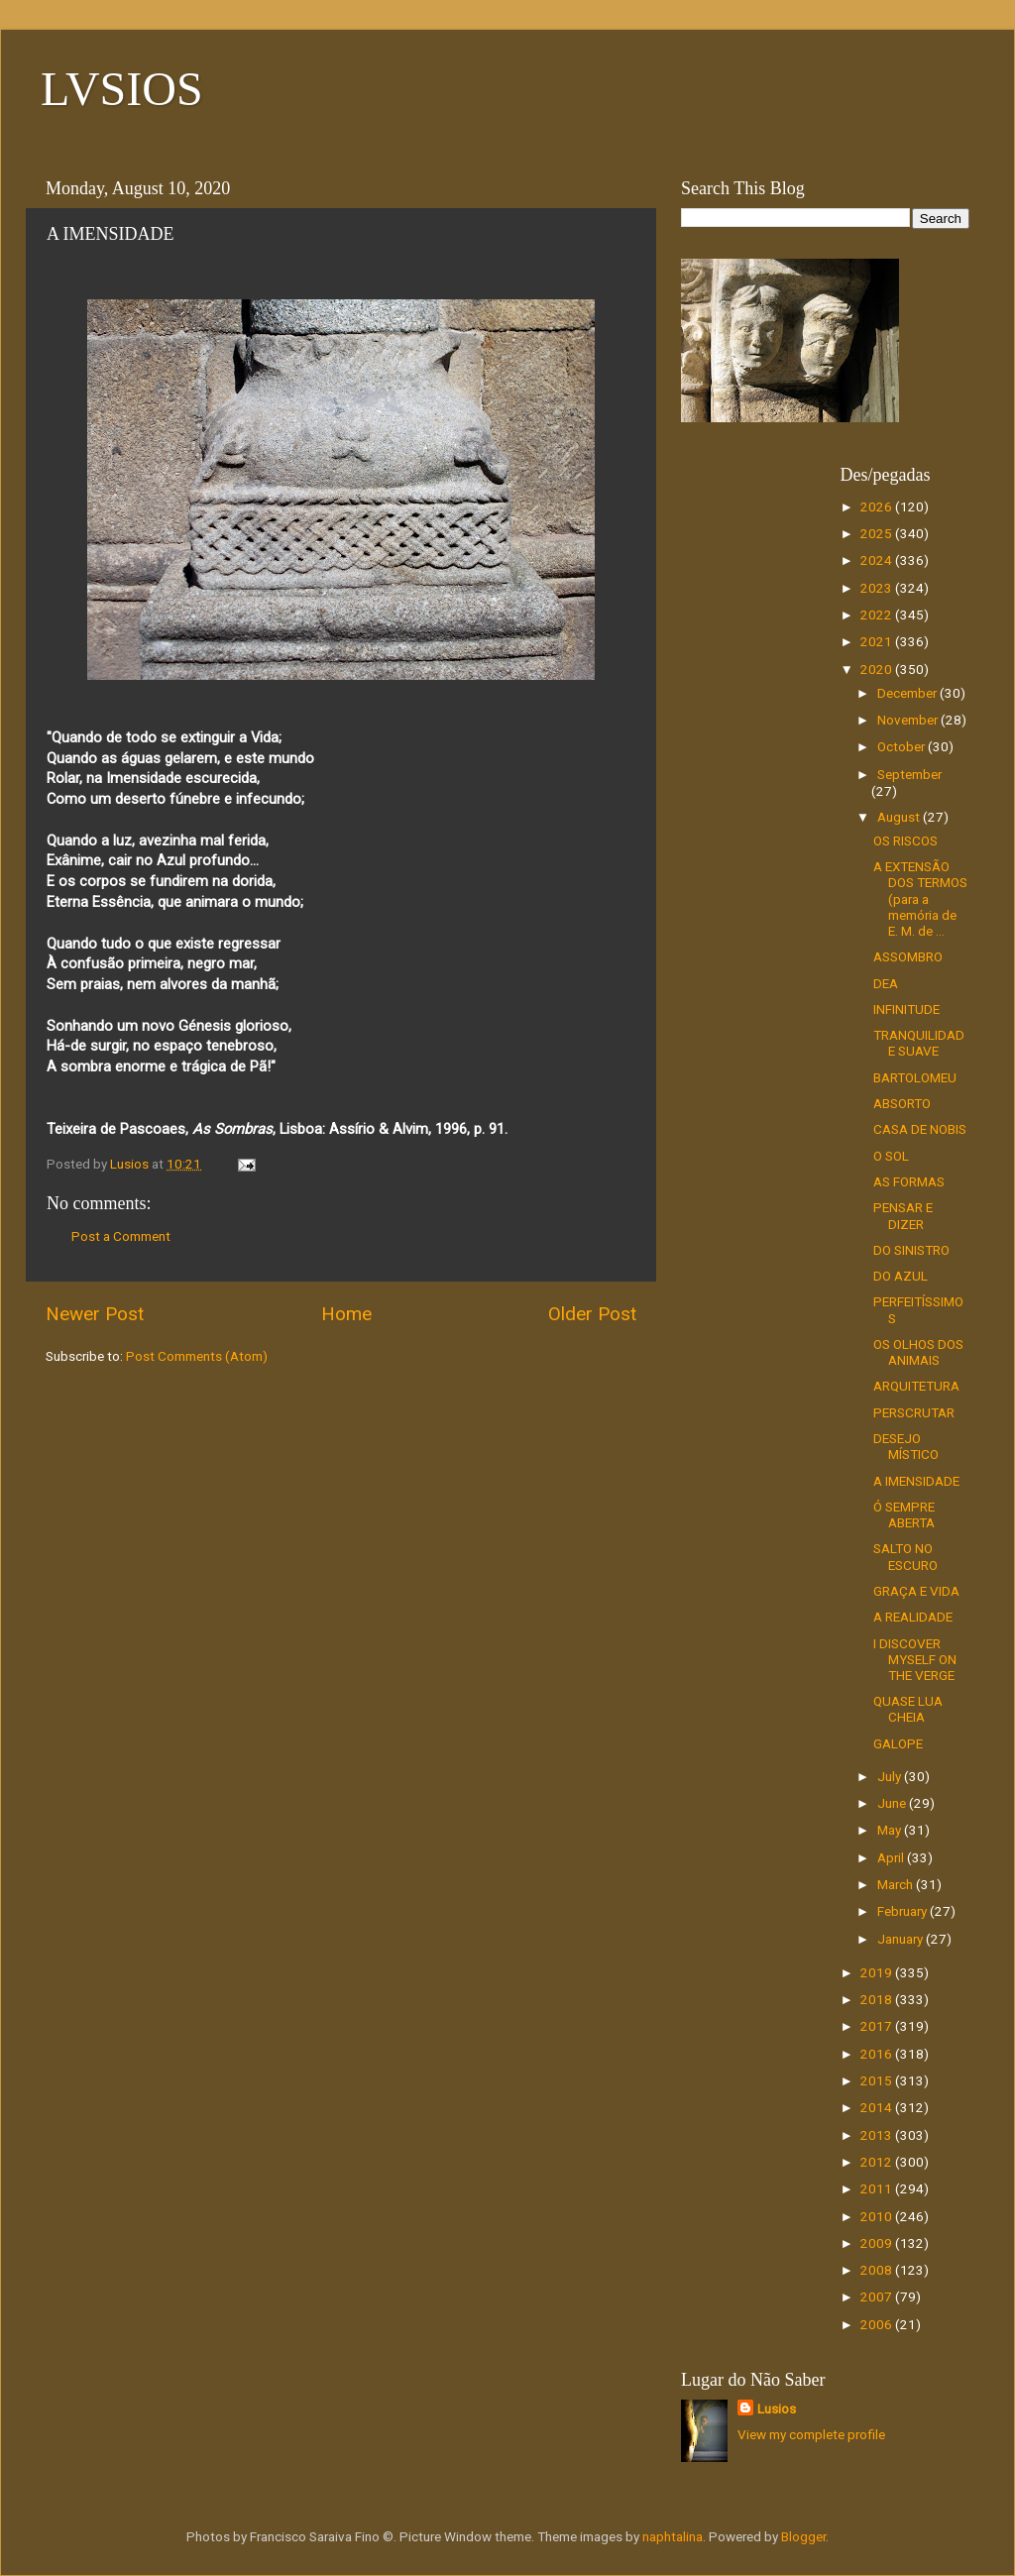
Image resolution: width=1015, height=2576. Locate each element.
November (909, 720)
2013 (877, 2135)
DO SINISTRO (911, 1250)
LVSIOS (122, 88)
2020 (877, 669)
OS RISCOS (905, 840)
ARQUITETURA (916, 1386)
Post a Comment (120, 1236)
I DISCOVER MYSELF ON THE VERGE (915, 1659)
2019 (877, 1972)
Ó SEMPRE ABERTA (904, 1514)
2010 (877, 2216)
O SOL (891, 1156)
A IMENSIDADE (916, 1481)
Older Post (592, 1313)
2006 (877, 2324)
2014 (877, 2107)
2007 (877, 2296)
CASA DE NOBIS (919, 1129)
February (903, 1911)
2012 (877, 2162)
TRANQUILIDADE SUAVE (918, 1043)
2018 (877, 1999)
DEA (885, 983)
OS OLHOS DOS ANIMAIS (918, 1352)
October (902, 746)
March (896, 1884)
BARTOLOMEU (915, 1077)
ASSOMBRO (908, 956)
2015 (877, 2080)
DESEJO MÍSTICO (906, 1446)
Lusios (776, 2408)
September (909, 774)
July (890, 1776)
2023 (877, 588)
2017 (877, 2026)
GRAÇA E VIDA (916, 1591)
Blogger (803, 2536)
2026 (877, 506)
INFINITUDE (906, 1009)
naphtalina (672, 2536)
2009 (877, 2243)
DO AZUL (900, 1276)
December (908, 693)
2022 (877, 614)
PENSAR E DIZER (903, 1215)
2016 (877, 2054)
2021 (877, 641)
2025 (877, 533)
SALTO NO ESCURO (905, 1556)
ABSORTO (902, 1103)
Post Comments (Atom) (197, 1356)
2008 (877, 2270)
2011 (877, 2188)
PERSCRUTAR (914, 1412)
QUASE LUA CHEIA (908, 1709)
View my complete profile (811, 2434)
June (893, 1803)
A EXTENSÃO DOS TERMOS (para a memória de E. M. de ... (920, 898)
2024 (877, 560)
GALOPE (898, 1743)
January (901, 1939)
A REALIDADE (913, 1616)
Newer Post (95, 1313)
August (900, 817)
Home (346, 1313)
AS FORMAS (909, 1181)
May (890, 1830)
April (892, 1857)
